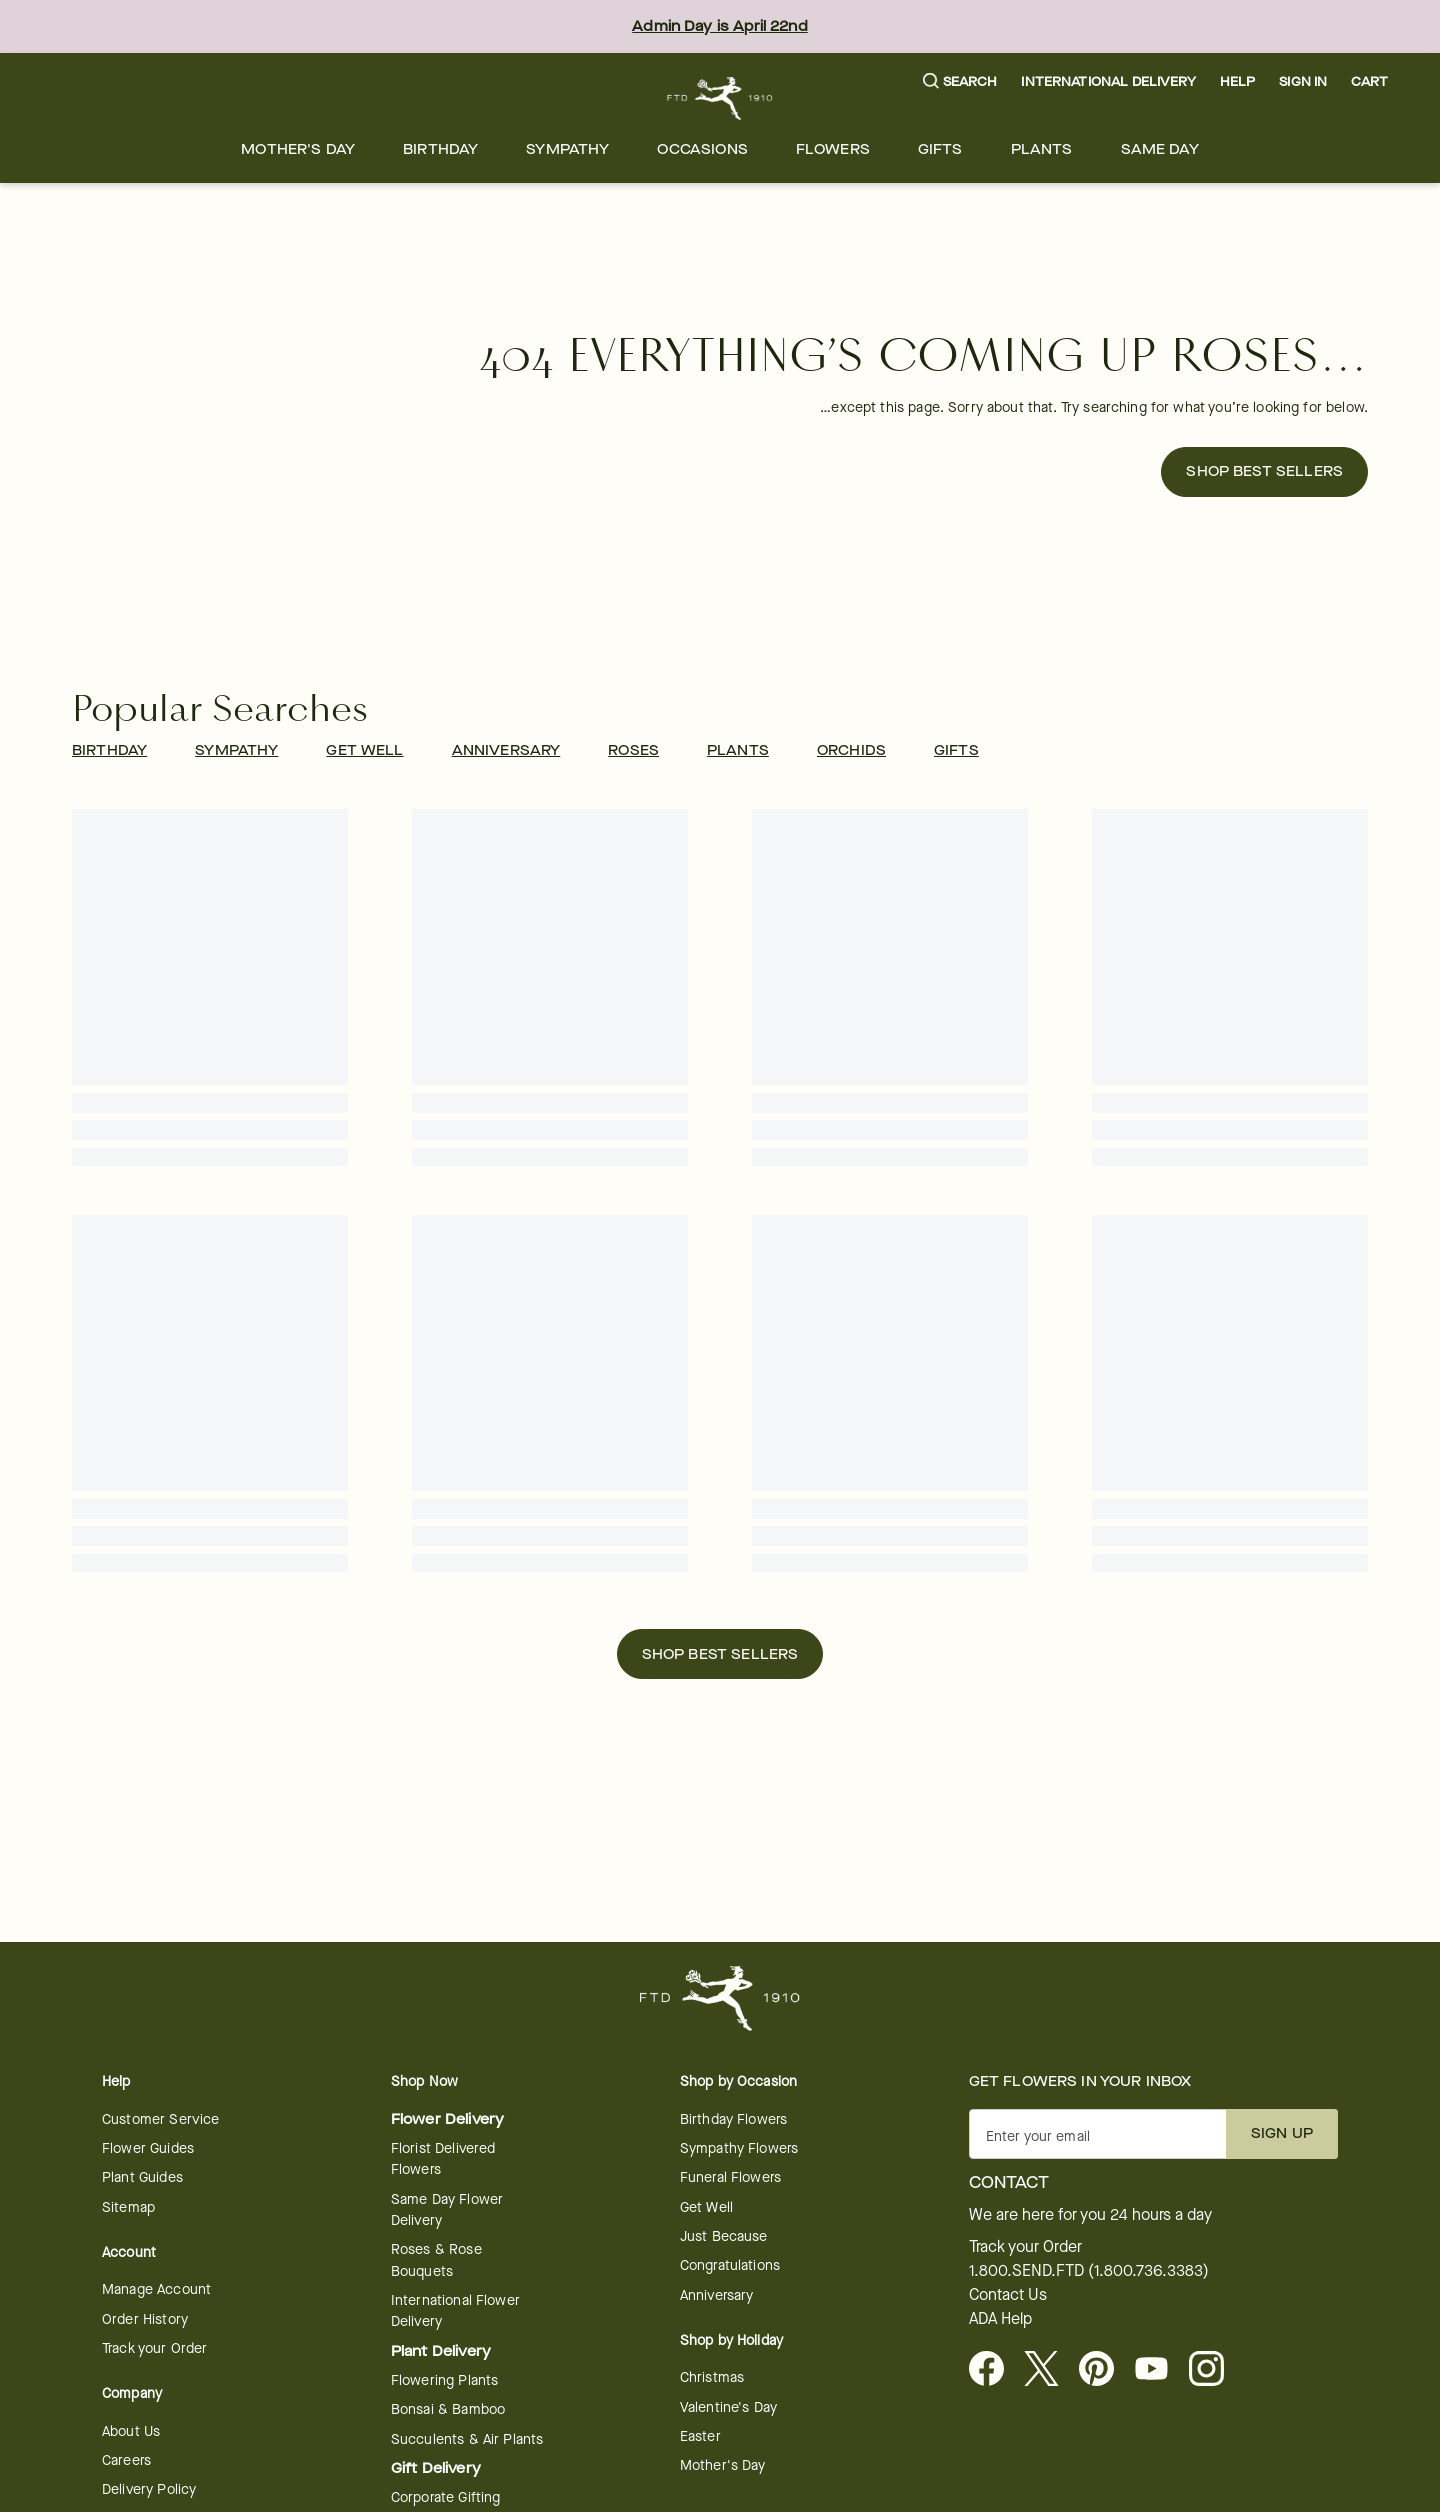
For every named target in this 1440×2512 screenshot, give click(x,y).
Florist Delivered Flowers (443, 2159)
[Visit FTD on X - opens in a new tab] (1049, 2370)
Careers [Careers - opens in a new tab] (126, 2460)
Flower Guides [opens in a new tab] (148, 2148)
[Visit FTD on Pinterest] (1104, 2370)
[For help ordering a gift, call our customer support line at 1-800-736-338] (720, 98)
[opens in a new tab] (1159, 2370)
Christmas (712, 2377)
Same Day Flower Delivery (447, 2210)
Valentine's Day (728, 2407)
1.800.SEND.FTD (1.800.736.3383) (1089, 2271)
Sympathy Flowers (739, 2148)
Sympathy (567, 149)
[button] (960, 82)
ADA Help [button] (1000, 2319)
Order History (145, 2319)
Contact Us (1008, 2295)
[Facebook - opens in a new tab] (994, 2370)
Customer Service (160, 2119)
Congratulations (730, 2265)
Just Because (724, 2236)
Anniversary (717, 2295)
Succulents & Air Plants (467, 2439)
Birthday (440, 149)
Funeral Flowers (730, 2177)
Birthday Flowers (733, 2119)
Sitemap (128, 2207)
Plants (1042, 149)
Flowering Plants (444, 2380)
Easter (700, 2436)
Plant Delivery (441, 2351)
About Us (131, 2431)
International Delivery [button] (1108, 81)
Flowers (833, 149)
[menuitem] (298, 149)
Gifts (940, 149)
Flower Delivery (447, 2119)
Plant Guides (142, 2177)
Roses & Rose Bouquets (436, 2260)
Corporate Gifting (446, 2497)
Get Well (706, 2207)
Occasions (702, 149)
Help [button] (1238, 81)
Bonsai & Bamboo (448, 2409)
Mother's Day (298, 149)
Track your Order (154, 2348)
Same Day (1160, 149)
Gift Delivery (436, 2468)
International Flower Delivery (455, 2311)
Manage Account (156, 2289)
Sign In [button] (1303, 81)
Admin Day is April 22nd (719, 26)
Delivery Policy (149, 2489)
